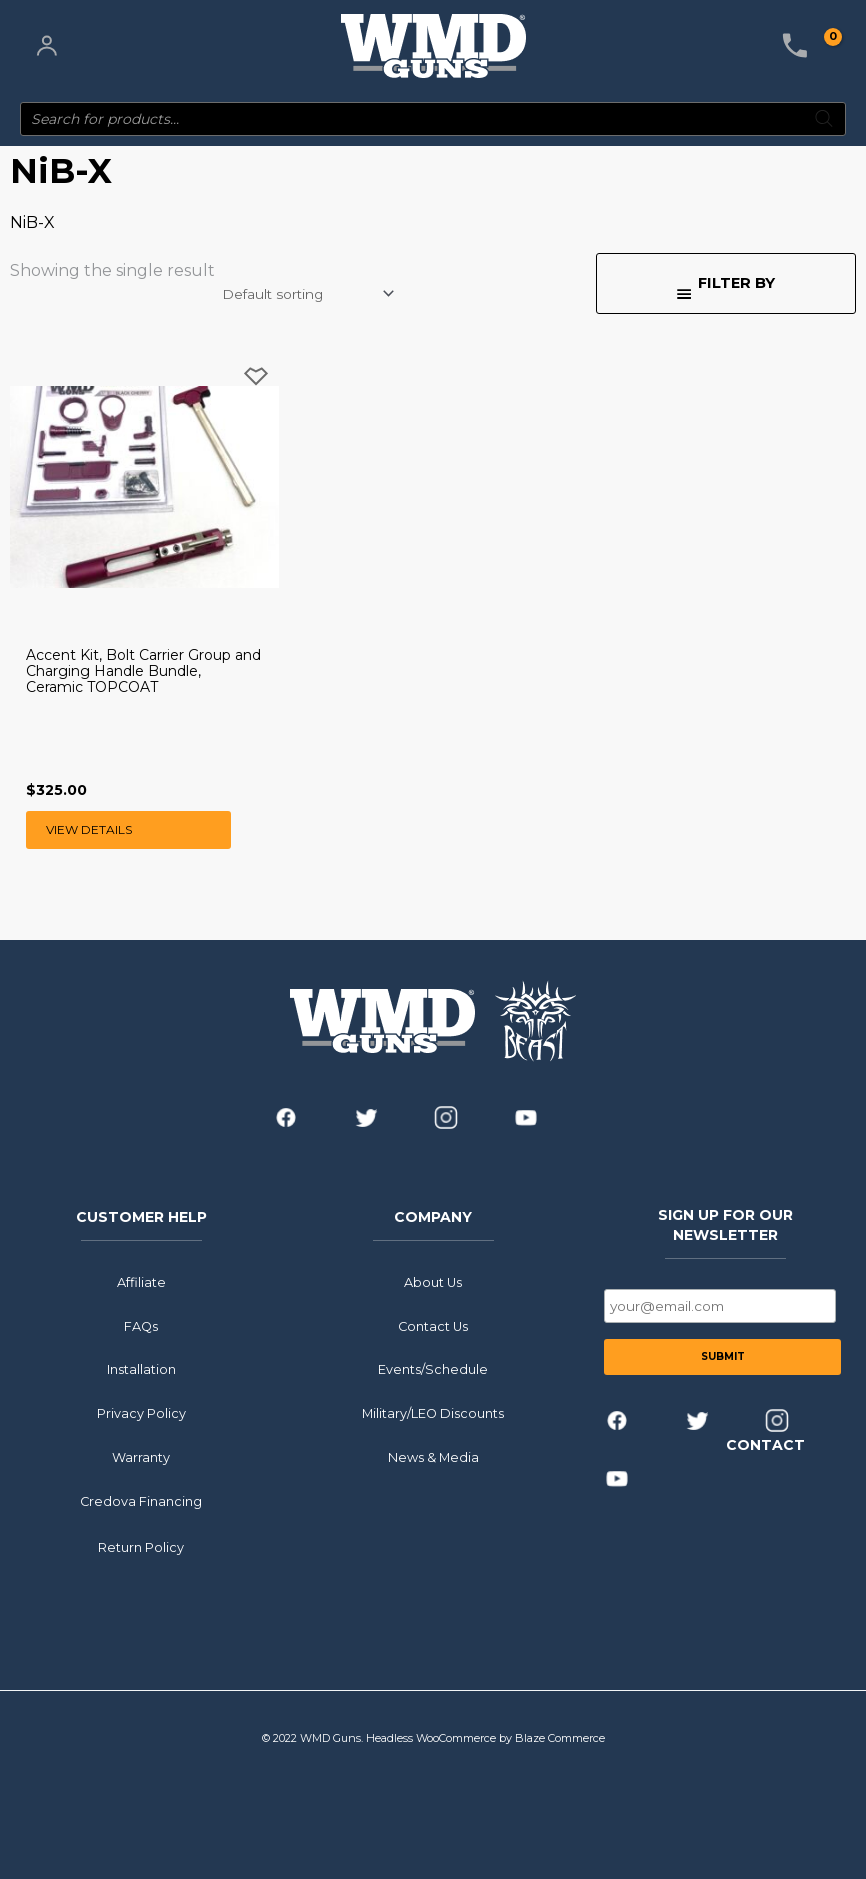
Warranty (141, 1457)
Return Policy (141, 1546)
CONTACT (765, 1445)
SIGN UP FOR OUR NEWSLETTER (725, 1224)
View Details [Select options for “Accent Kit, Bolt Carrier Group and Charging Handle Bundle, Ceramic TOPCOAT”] (89, 829)
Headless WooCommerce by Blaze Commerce (485, 1738)
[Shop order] (306, 294)
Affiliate (141, 1282)
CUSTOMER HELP (141, 1216)
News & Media (433, 1457)
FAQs (141, 1325)
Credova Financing (141, 1500)
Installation (141, 1369)
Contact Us (433, 1325)
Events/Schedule (433, 1369)
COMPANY (433, 1216)
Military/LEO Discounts (433, 1413)
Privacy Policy (141, 1413)
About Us (433, 1282)
